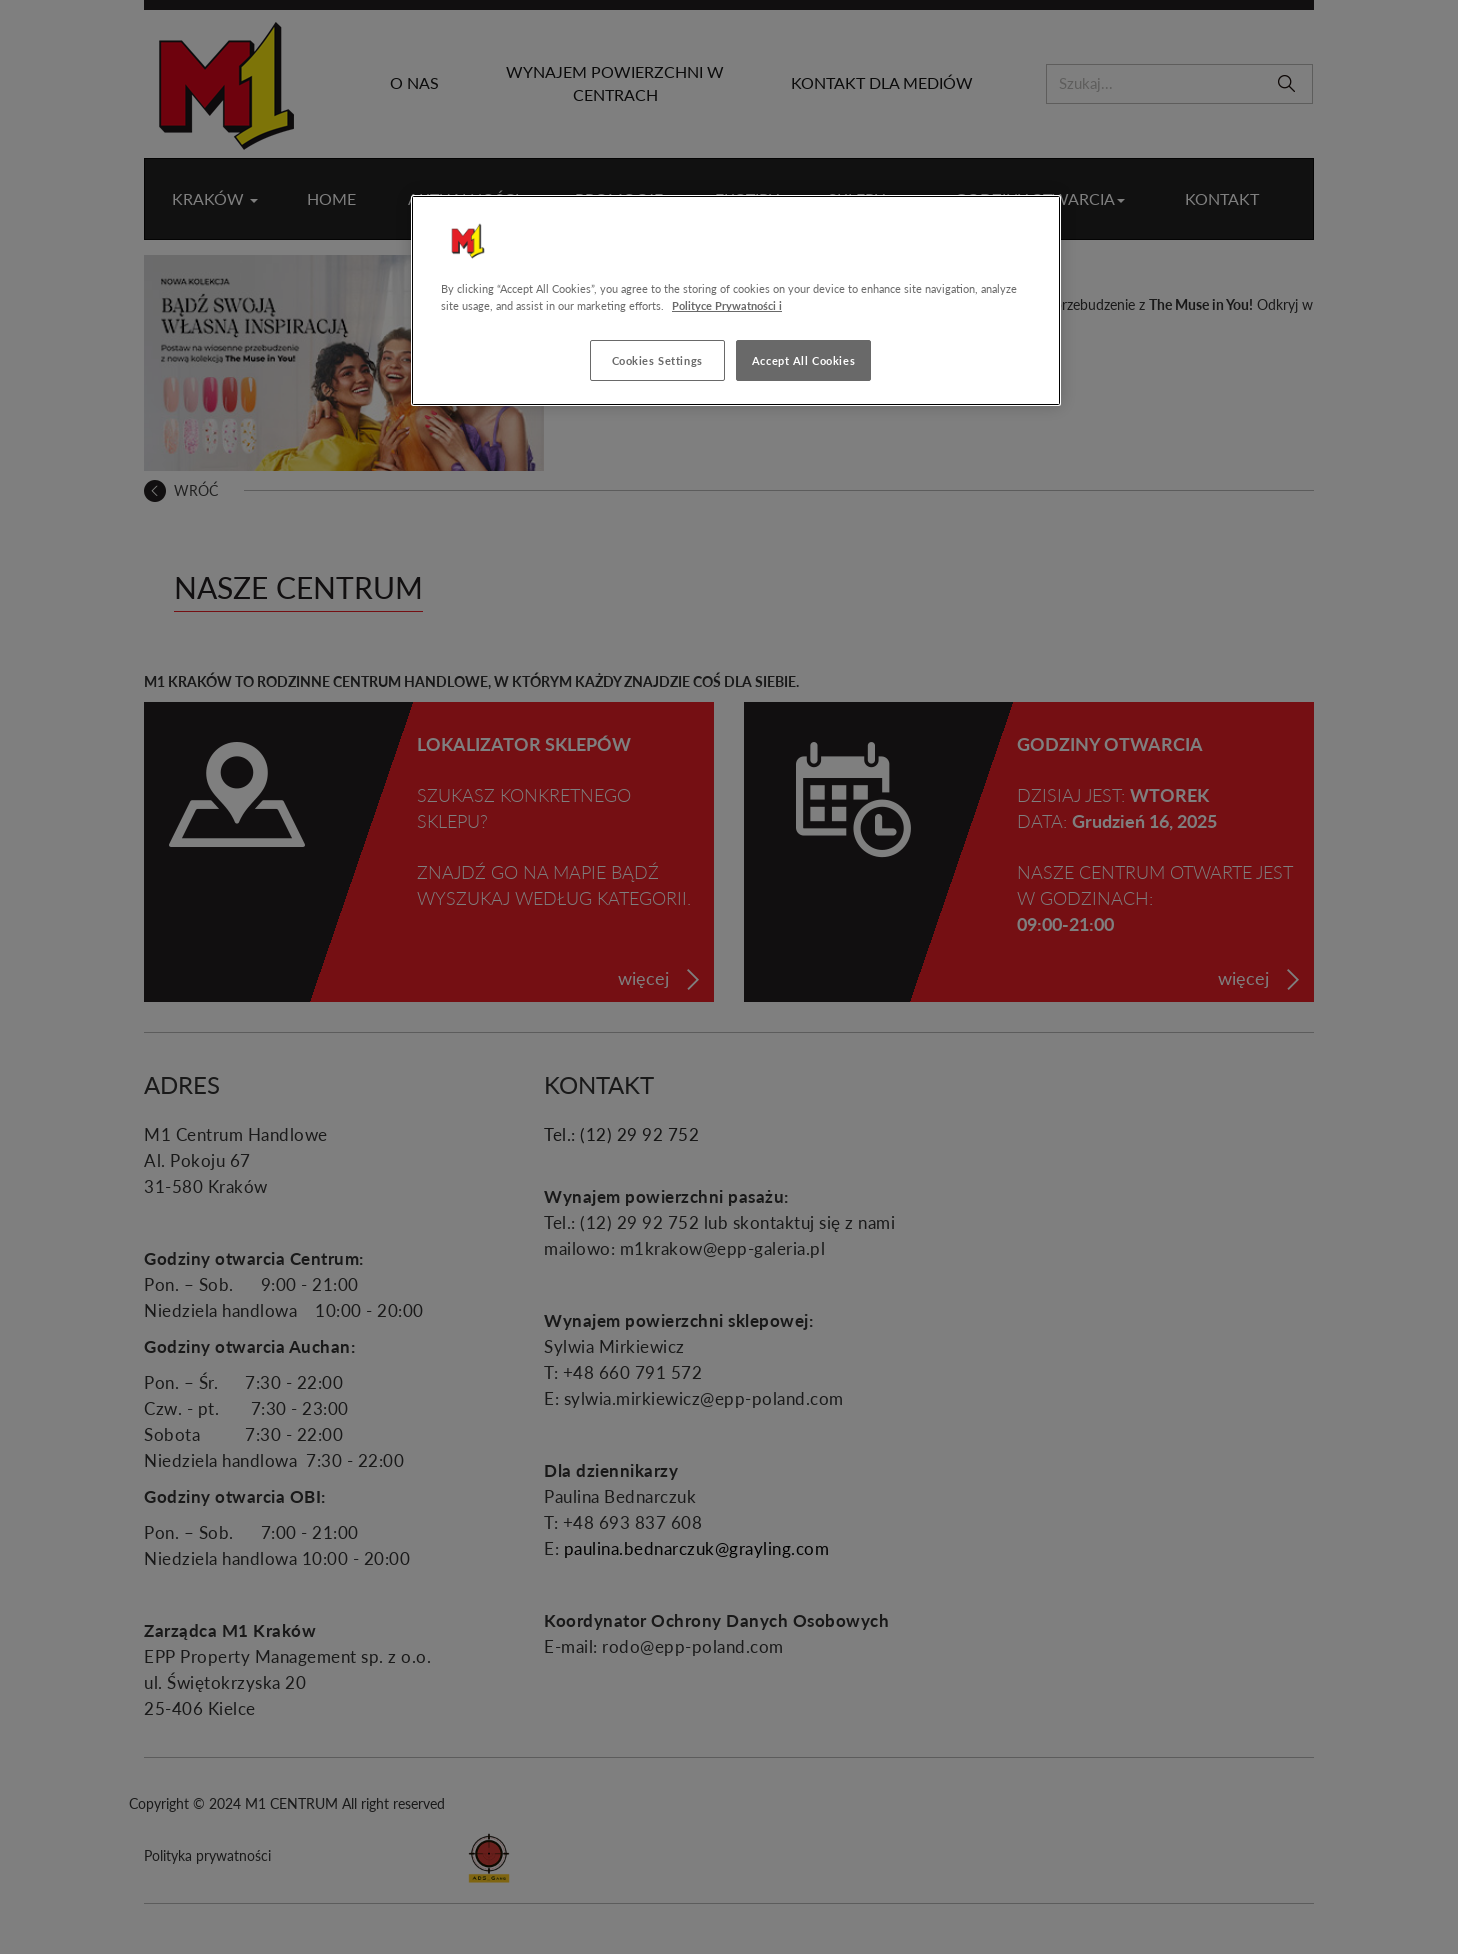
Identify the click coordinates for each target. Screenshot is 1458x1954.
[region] (736, 300)
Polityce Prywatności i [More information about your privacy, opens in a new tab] (727, 305)
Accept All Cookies (803, 360)
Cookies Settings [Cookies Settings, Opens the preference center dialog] (657, 360)
